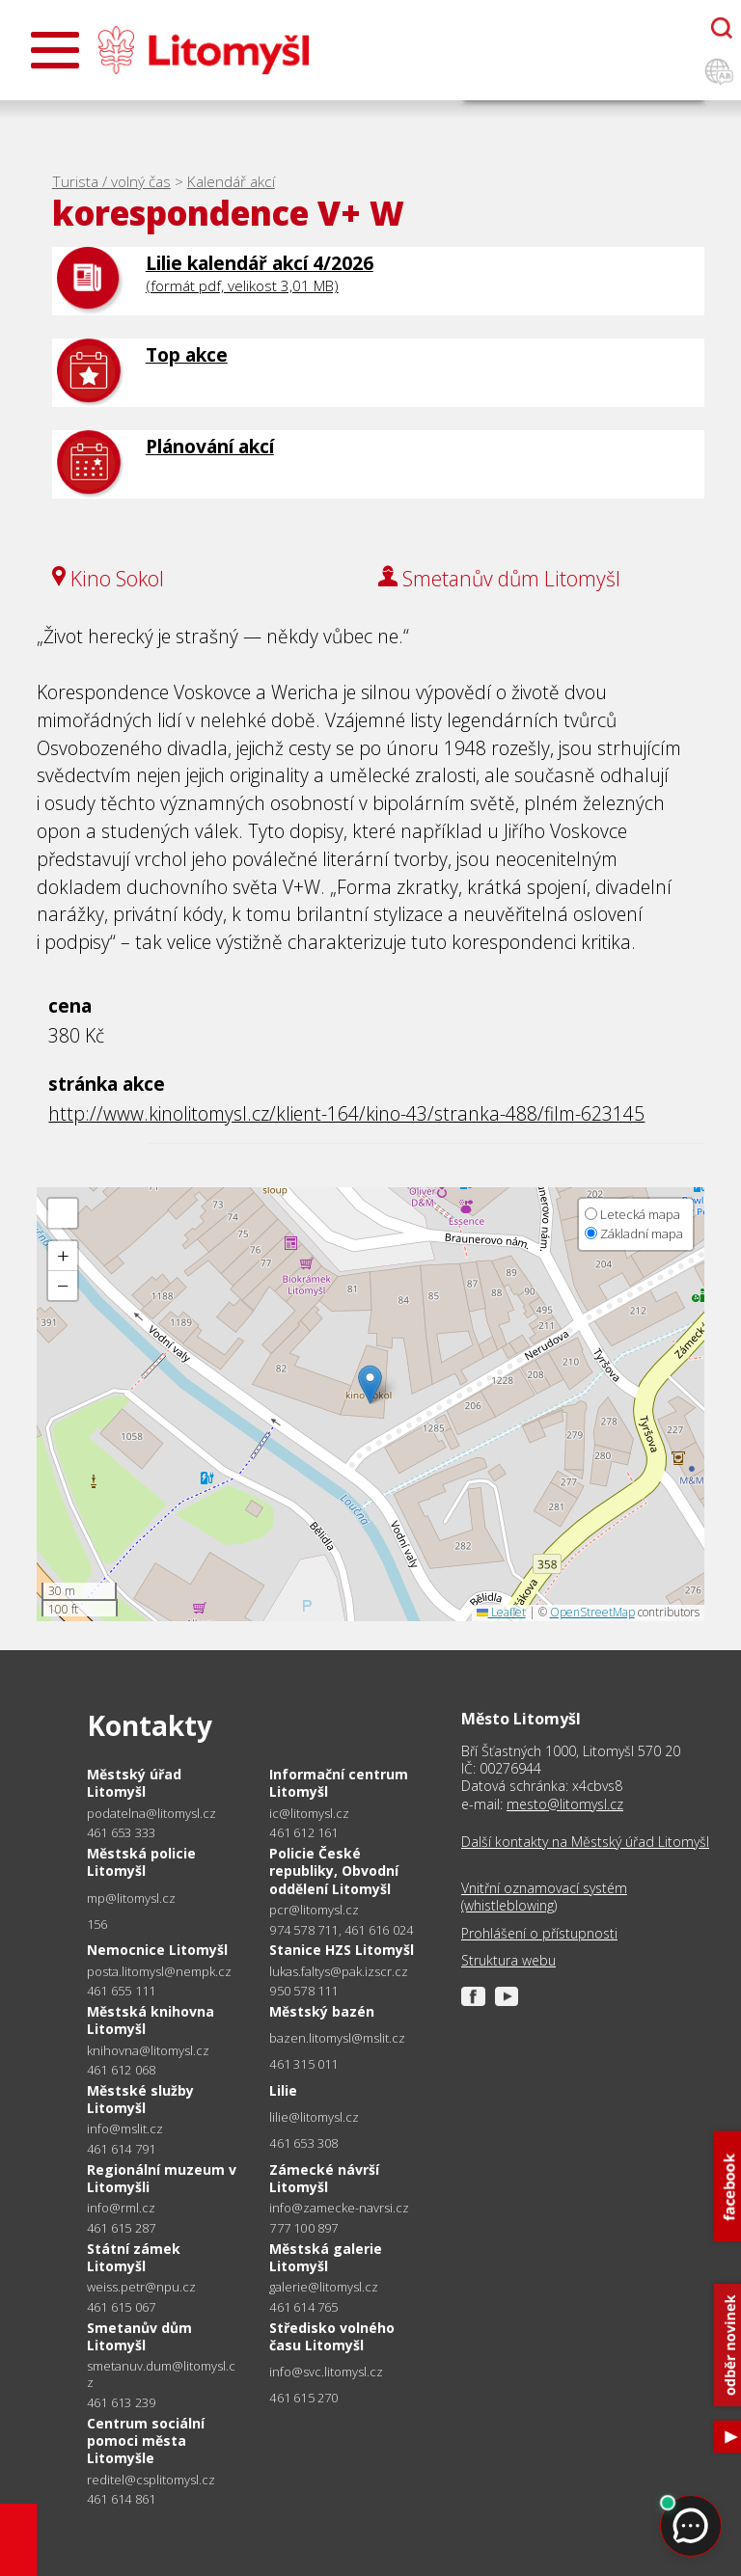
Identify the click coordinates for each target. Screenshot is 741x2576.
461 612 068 (121, 2069)
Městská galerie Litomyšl (325, 2257)
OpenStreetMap (592, 1612)
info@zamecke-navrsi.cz (339, 2208)
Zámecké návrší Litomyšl (324, 2178)
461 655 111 (121, 1990)
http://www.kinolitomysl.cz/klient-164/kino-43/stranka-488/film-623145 (346, 1113)
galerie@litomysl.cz (323, 2287)
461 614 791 (121, 2148)
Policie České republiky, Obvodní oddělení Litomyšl (333, 1870)
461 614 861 (121, 2499)
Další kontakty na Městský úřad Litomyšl (585, 1842)
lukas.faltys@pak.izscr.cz (338, 1972)
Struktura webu (508, 1960)
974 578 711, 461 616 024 (341, 1930)
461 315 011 (303, 2064)
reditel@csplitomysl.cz (151, 2480)
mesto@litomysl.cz (565, 1804)
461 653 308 (303, 2143)
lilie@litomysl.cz (314, 2117)
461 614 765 (303, 2307)
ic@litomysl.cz (309, 1813)
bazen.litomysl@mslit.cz (337, 2038)
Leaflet (501, 1612)
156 (97, 1924)
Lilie (283, 2090)
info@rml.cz (121, 2208)
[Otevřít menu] (55, 50)
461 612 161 (303, 1832)
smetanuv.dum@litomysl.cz (161, 2374)
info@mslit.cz (125, 2129)
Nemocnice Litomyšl (157, 1949)
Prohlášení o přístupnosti (539, 1933)
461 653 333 (121, 1832)
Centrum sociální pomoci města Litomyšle (146, 2440)
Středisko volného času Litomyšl (332, 2336)
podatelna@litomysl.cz (151, 1813)
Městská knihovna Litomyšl (150, 2020)
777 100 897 (303, 2228)
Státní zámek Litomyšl (133, 2257)
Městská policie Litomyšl (141, 1862)
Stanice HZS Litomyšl (341, 1949)
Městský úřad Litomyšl (134, 1783)
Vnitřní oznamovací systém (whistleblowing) (544, 1897)
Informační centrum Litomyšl (338, 1783)
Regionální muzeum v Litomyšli (161, 2178)
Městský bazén (321, 2011)
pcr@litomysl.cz (314, 1910)
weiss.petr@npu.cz (141, 2287)
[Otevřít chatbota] (721, 28)
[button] (370, 1384)
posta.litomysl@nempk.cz (159, 1972)
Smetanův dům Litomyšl (139, 2336)
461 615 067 (121, 2307)
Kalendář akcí (231, 182)
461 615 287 (121, 2228)
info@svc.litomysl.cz (326, 2372)
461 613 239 (121, 2402)
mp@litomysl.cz (131, 1898)
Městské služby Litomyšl (140, 2099)
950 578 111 (303, 1990)
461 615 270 (303, 2397)
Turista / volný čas (111, 182)
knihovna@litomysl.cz (148, 2051)
